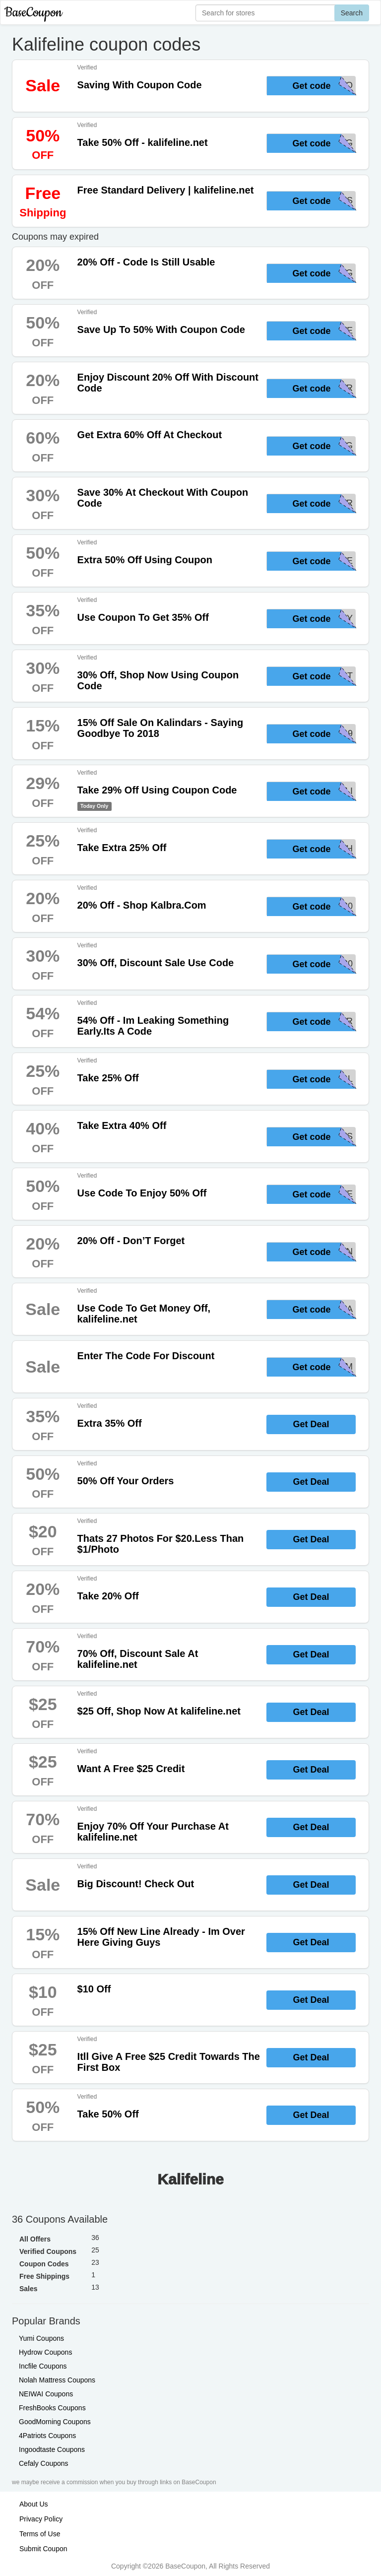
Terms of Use (39, 2534)
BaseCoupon (33, 12)
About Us (33, 2504)
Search (352, 13)
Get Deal (311, 1424)
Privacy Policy (41, 2519)
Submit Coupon (43, 2549)
